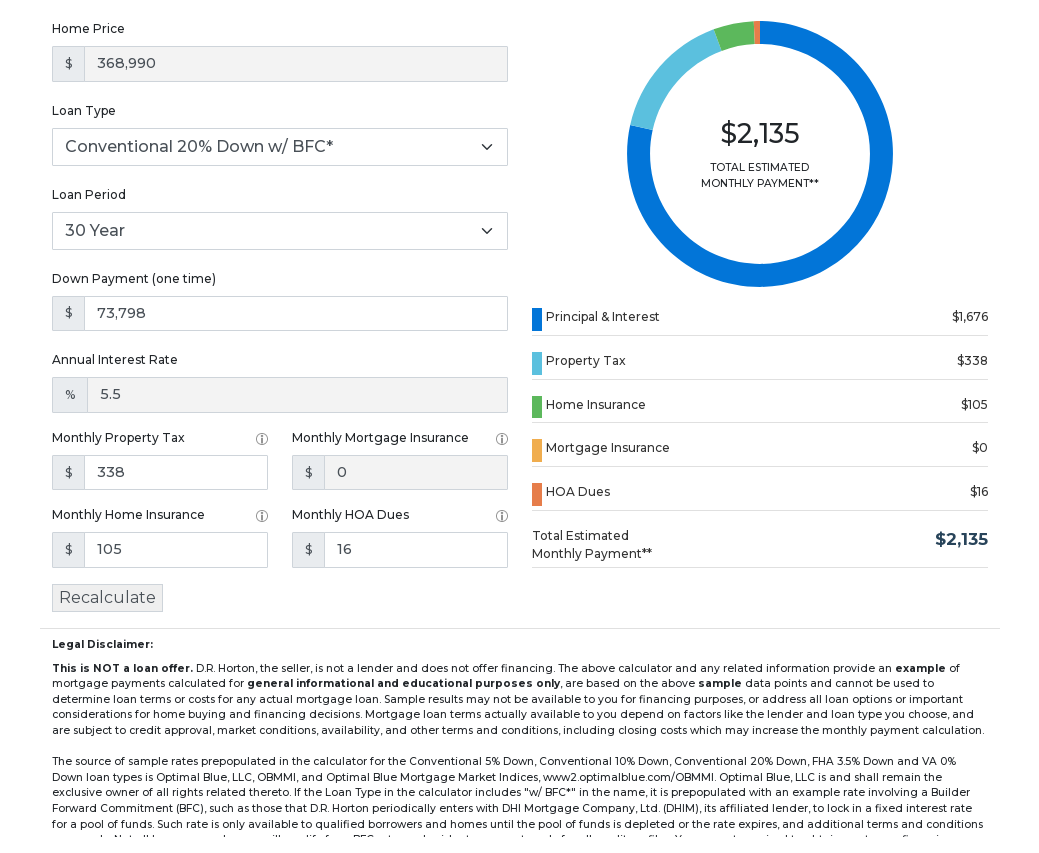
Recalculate (107, 597)
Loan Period (89, 194)
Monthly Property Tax (118, 437)
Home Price (88, 28)
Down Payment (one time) (134, 278)
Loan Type (84, 110)
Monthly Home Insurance (128, 514)
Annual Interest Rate (115, 359)
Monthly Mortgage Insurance (380, 437)
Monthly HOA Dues (350, 514)
